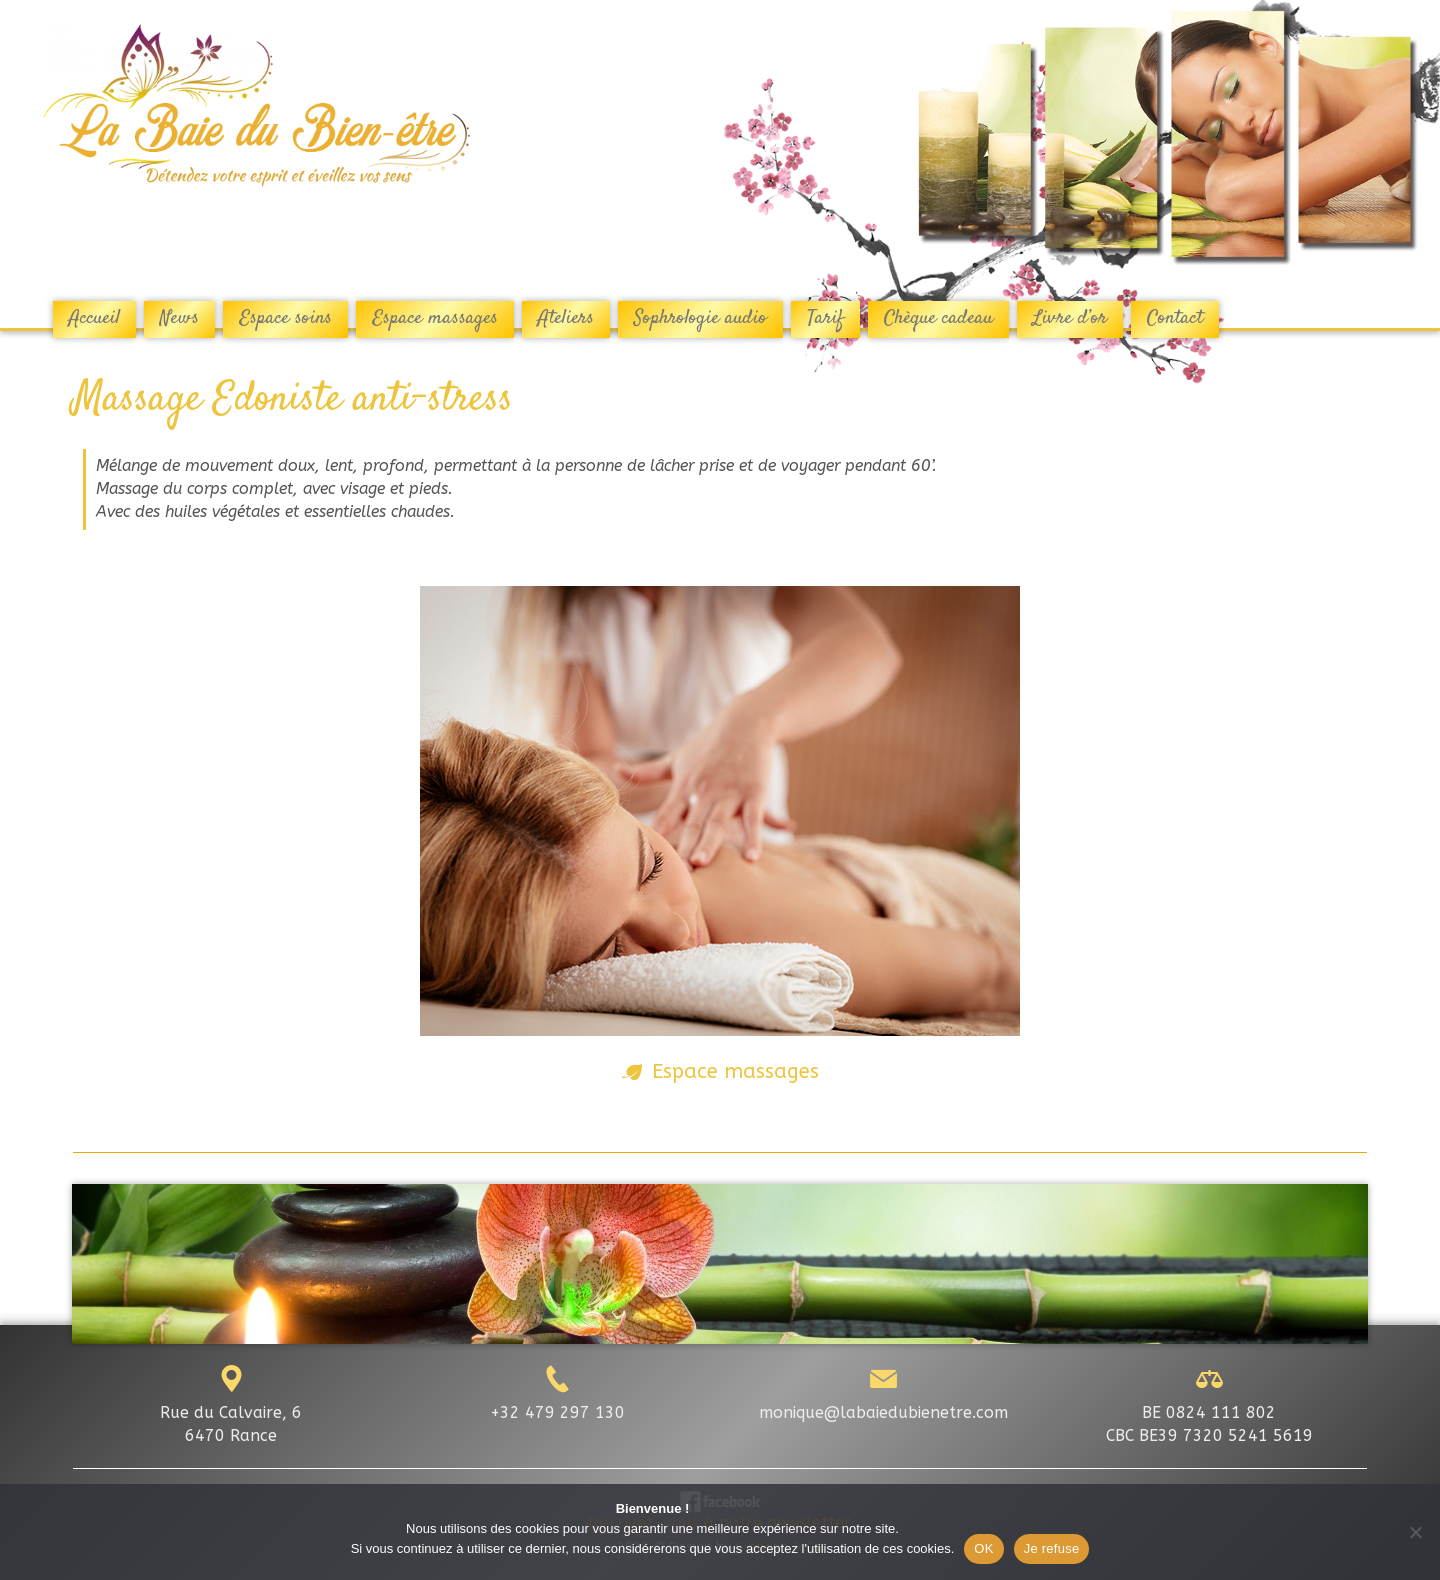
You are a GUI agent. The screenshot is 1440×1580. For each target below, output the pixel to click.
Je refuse (1052, 1548)
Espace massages (735, 1070)
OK (983, 1548)
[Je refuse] (1415, 1532)
